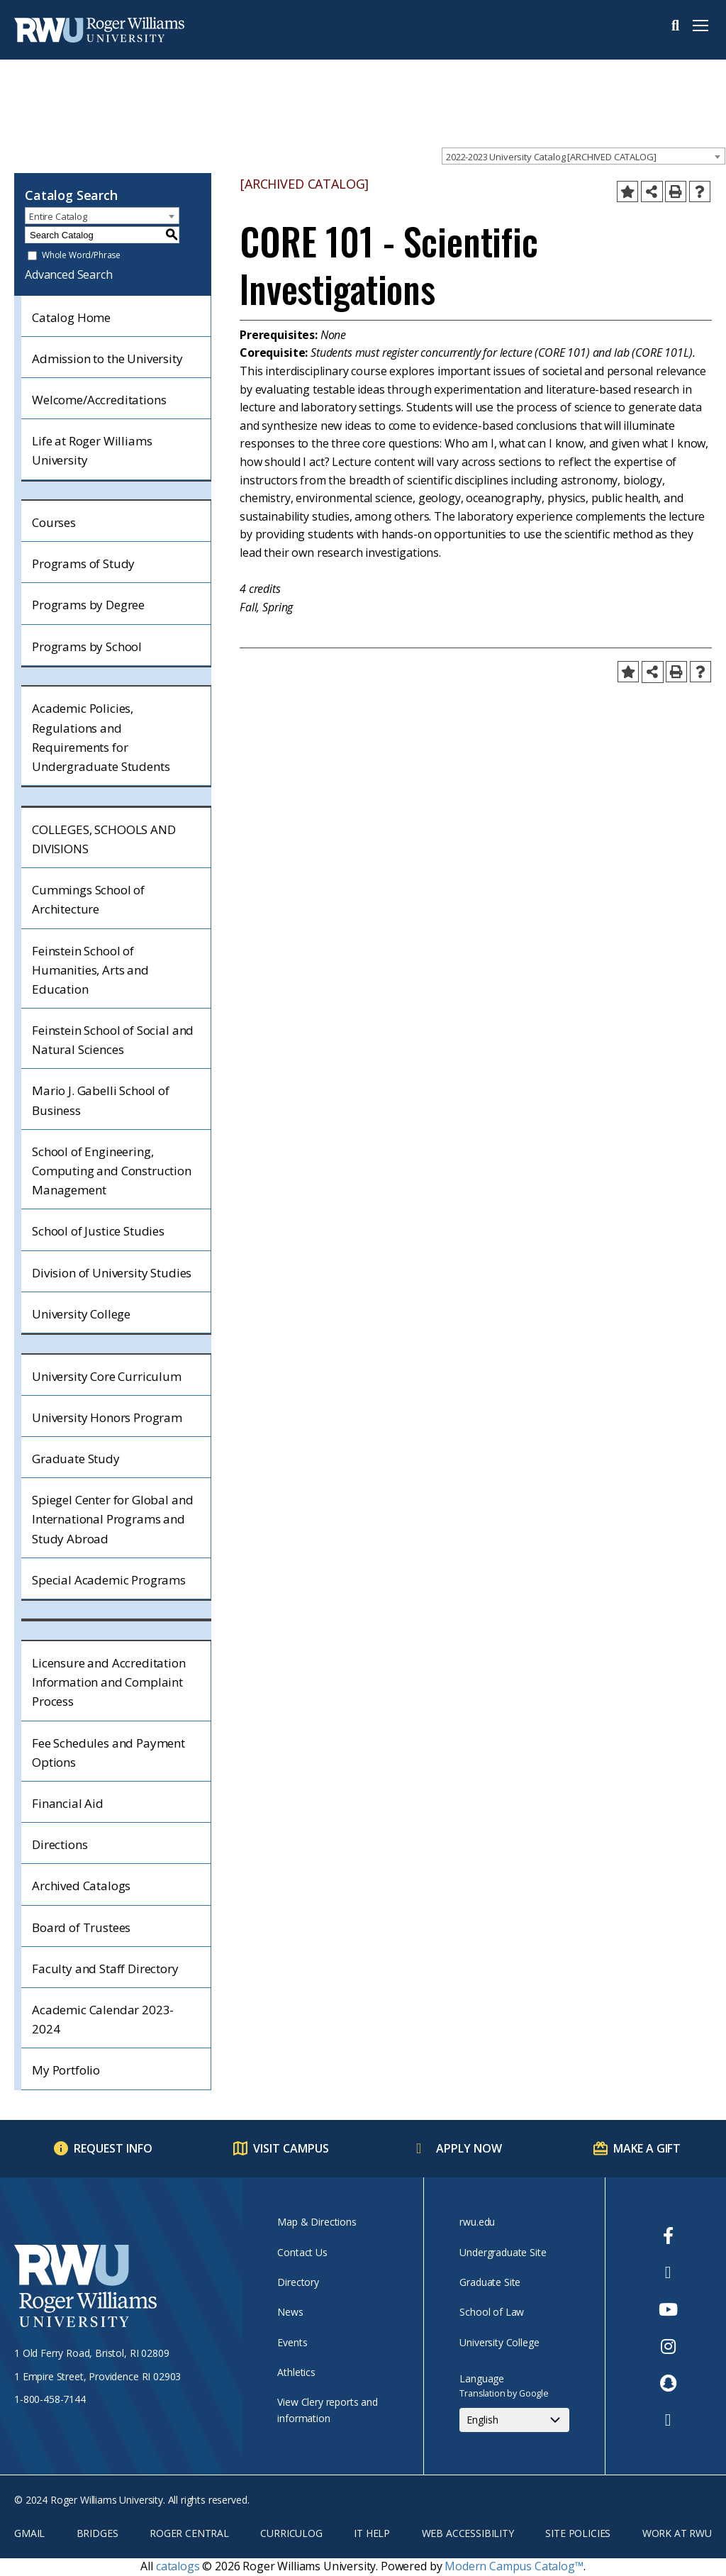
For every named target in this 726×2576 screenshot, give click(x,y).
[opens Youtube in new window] (668, 2309)
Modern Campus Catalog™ (514, 2566)
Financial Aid (68, 1803)
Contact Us (302, 2252)
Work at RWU (677, 2533)
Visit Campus (291, 2148)
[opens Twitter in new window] (668, 2272)
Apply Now (469, 2148)
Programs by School (87, 646)
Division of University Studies (111, 1273)
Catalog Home (71, 317)
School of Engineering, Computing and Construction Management (111, 1170)
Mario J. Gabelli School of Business (100, 1100)
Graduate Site (489, 2282)
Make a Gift (647, 2148)
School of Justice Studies (98, 1231)
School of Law (491, 2312)
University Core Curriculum (107, 1376)
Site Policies (577, 2533)
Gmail (29, 2533)
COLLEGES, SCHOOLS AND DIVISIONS (104, 839)
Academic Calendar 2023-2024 (103, 2019)
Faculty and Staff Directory (105, 1968)
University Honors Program (107, 1417)
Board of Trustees (81, 1927)
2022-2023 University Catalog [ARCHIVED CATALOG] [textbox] (551, 156)
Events (292, 2342)
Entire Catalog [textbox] (58, 216)
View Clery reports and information (327, 2409)
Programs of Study (83, 563)
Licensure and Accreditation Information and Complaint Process (109, 1682)
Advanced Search (69, 274)
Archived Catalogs (81, 1885)
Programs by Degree (88, 604)
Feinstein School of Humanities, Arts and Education (90, 970)
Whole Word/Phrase (81, 256)
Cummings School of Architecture (88, 899)
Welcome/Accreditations (99, 400)
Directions (59, 1844)
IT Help (372, 2533)
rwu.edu (477, 2221)
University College (81, 1314)
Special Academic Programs (109, 1580)
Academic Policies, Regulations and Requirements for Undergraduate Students (100, 737)
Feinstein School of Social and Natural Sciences (113, 1039)
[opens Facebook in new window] (668, 2235)
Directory (298, 2282)
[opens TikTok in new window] (668, 2419)
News (290, 2312)
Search (675, 25)
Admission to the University (107, 358)
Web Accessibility (468, 2533)
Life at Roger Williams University (92, 450)
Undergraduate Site (502, 2252)
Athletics (296, 2372)
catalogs (178, 2566)
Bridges (97, 2533)
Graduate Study (76, 1458)
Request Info (113, 2148)
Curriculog (291, 2533)
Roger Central (189, 2533)
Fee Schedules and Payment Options (108, 1752)
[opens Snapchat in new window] (668, 2383)
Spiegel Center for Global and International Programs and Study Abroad (112, 1519)
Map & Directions (316, 2221)
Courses (54, 522)
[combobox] (583, 156)
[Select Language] (514, 2420)
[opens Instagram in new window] (668, 2346)
